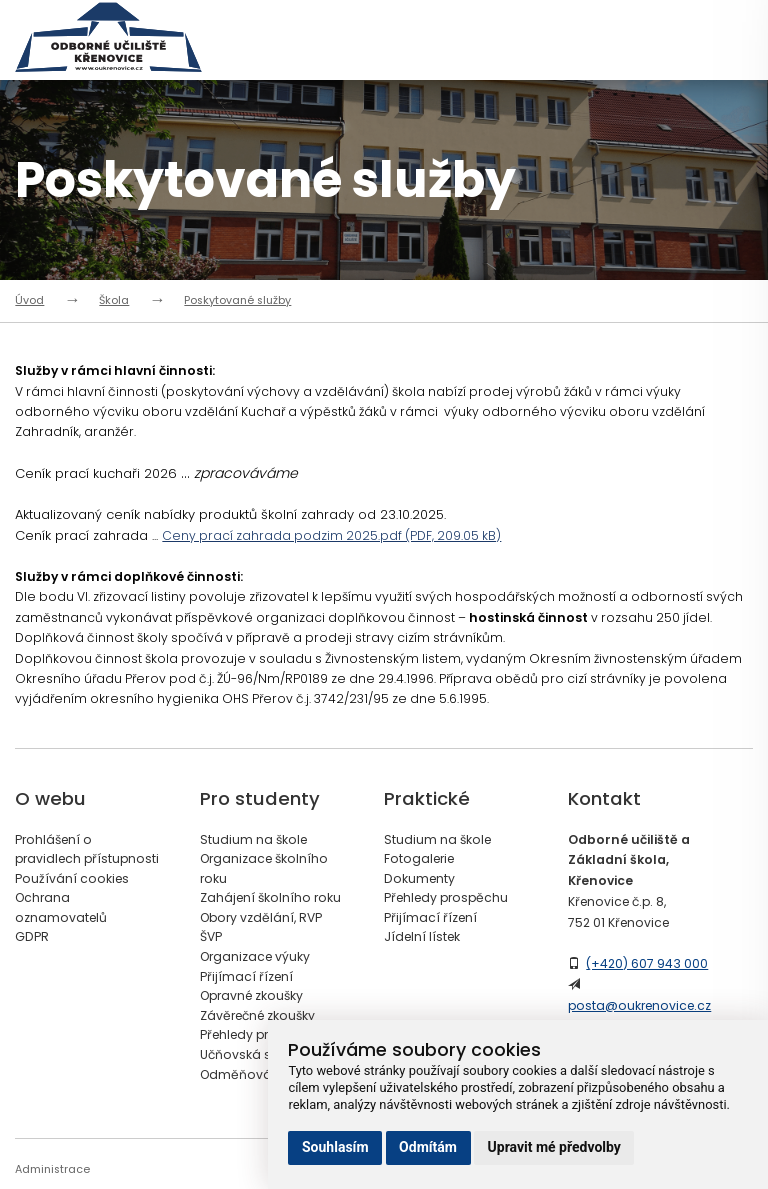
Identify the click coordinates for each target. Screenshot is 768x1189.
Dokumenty (419, 878)
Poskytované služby (237, 300)
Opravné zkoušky (251, 995)
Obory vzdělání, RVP (261, 917)
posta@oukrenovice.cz (639, 1005)
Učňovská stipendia (261, 1054)
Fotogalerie (419, 858)
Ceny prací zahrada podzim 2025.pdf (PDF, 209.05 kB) (331, 535)
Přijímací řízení (246, 976)
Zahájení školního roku (270, 897)
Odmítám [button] (428, 1147)
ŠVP (211, 936)
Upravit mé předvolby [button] (554, 1147)
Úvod (29, 300)
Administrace (52, 1169)
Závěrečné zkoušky (257, 1015)
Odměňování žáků (258, 1074)
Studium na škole (253, 839)
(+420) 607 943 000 (647, 963)
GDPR (32, 936)
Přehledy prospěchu (262, 1034)
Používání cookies (72, 878)
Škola (114, 300)
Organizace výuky (255, 956)
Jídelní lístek (422, 936)
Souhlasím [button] (335, 1147)
